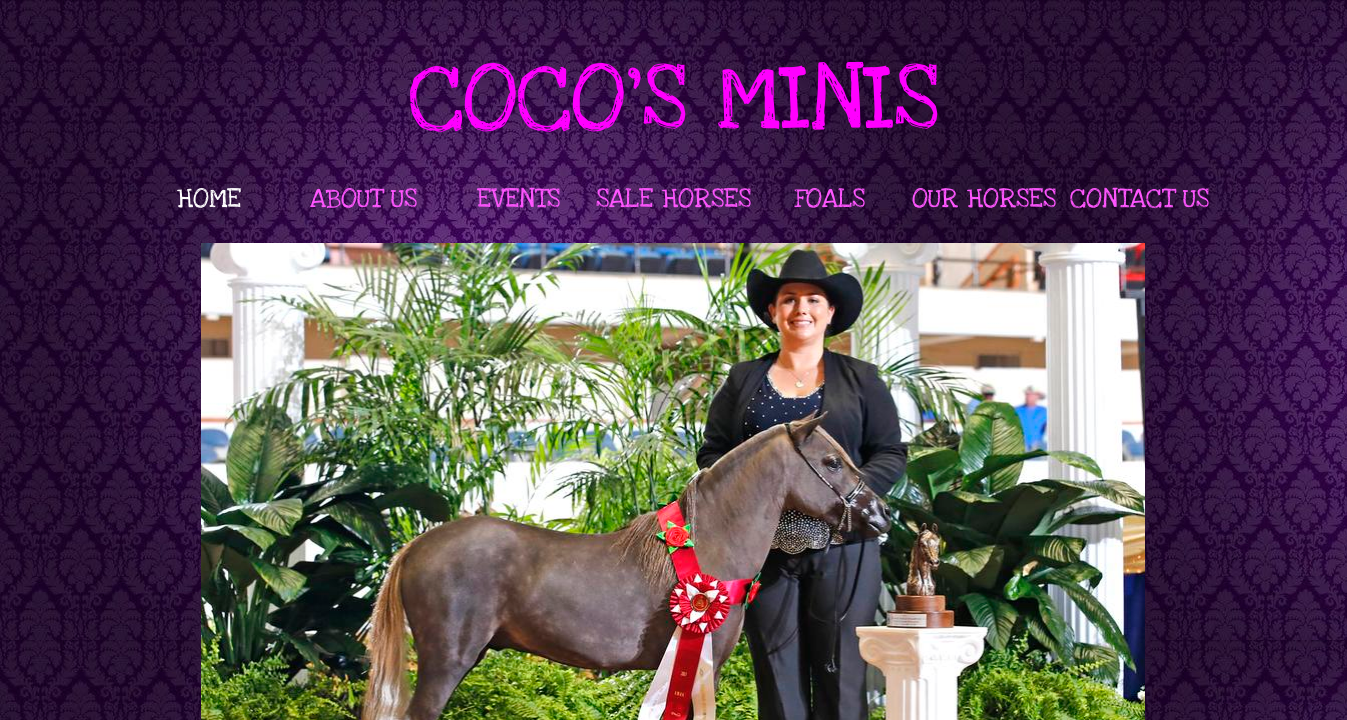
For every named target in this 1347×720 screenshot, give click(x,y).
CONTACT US (1139, 198)
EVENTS (518, 198)
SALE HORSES (673, 198)
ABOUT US (363, 198)
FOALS (829, 198)
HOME (209, 198)
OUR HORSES (984, 198)
